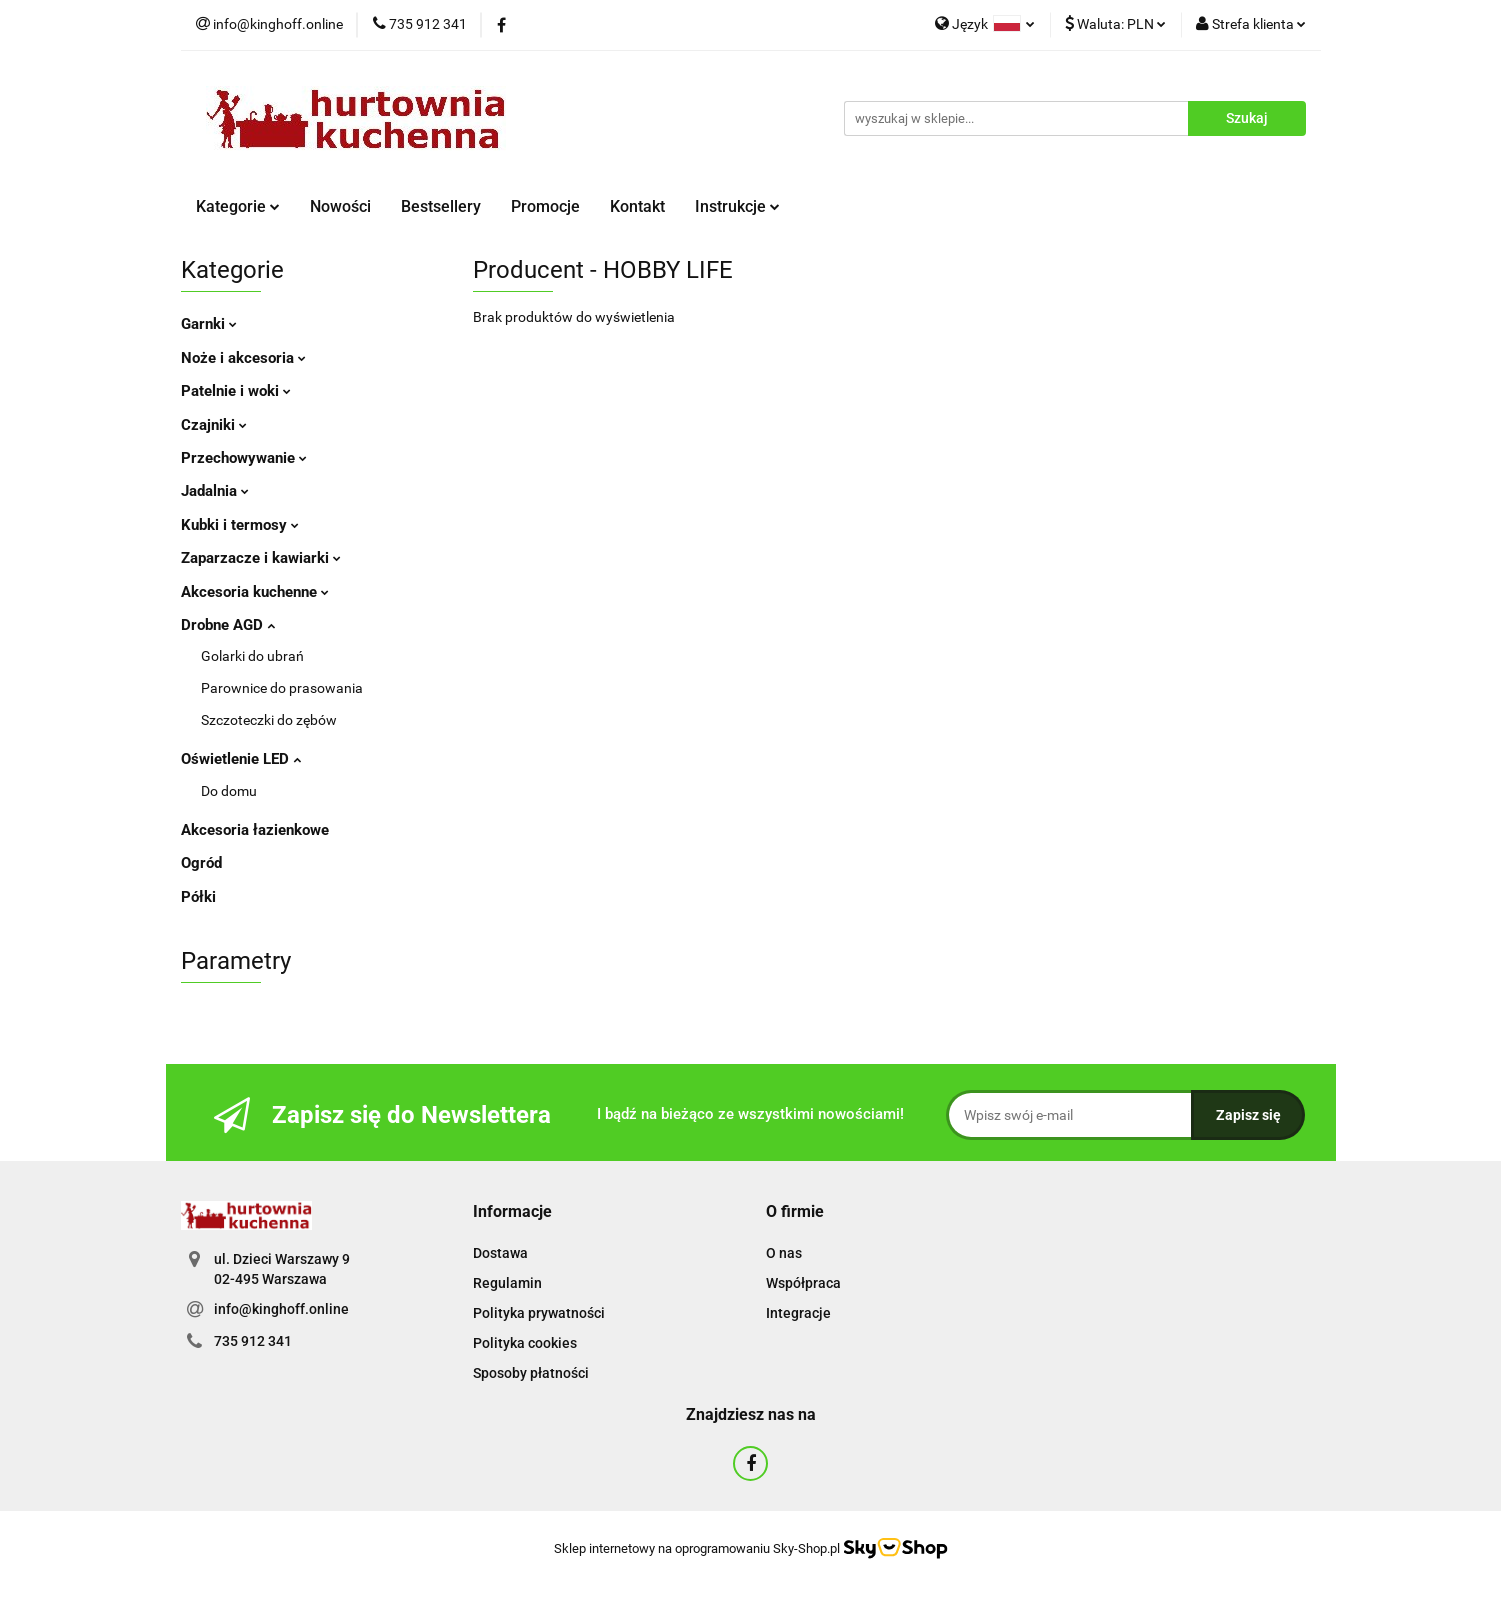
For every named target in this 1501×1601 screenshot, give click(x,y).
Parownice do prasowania (282, 688)
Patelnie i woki (236, 391)
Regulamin (507, 1283)
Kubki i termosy (240, 525)
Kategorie (238, 206)
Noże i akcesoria (243, 358)
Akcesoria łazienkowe (255, 830)
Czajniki (214, 425)
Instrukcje (737, 206)
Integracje (798, 1313)
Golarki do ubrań (252, 656)
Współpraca (803, 1283)
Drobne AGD (228, 625)
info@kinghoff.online (281, 1309)
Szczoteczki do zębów (269, 720)
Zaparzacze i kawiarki (261, 558)
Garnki (209, 324)
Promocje (545, 206)
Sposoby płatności (531, 1373)
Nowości (340, 206)
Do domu (229, 791)
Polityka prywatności (539, 1313)
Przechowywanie (244, 458)
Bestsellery (441, 206)
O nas (784, 1253)
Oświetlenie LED (241, 759)
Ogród (201, 863)
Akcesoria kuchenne (255, 592)
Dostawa (500, 1253)
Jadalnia (215, 491)
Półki (198, 897)
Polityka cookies (525, 1343)
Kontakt (637, 206)
